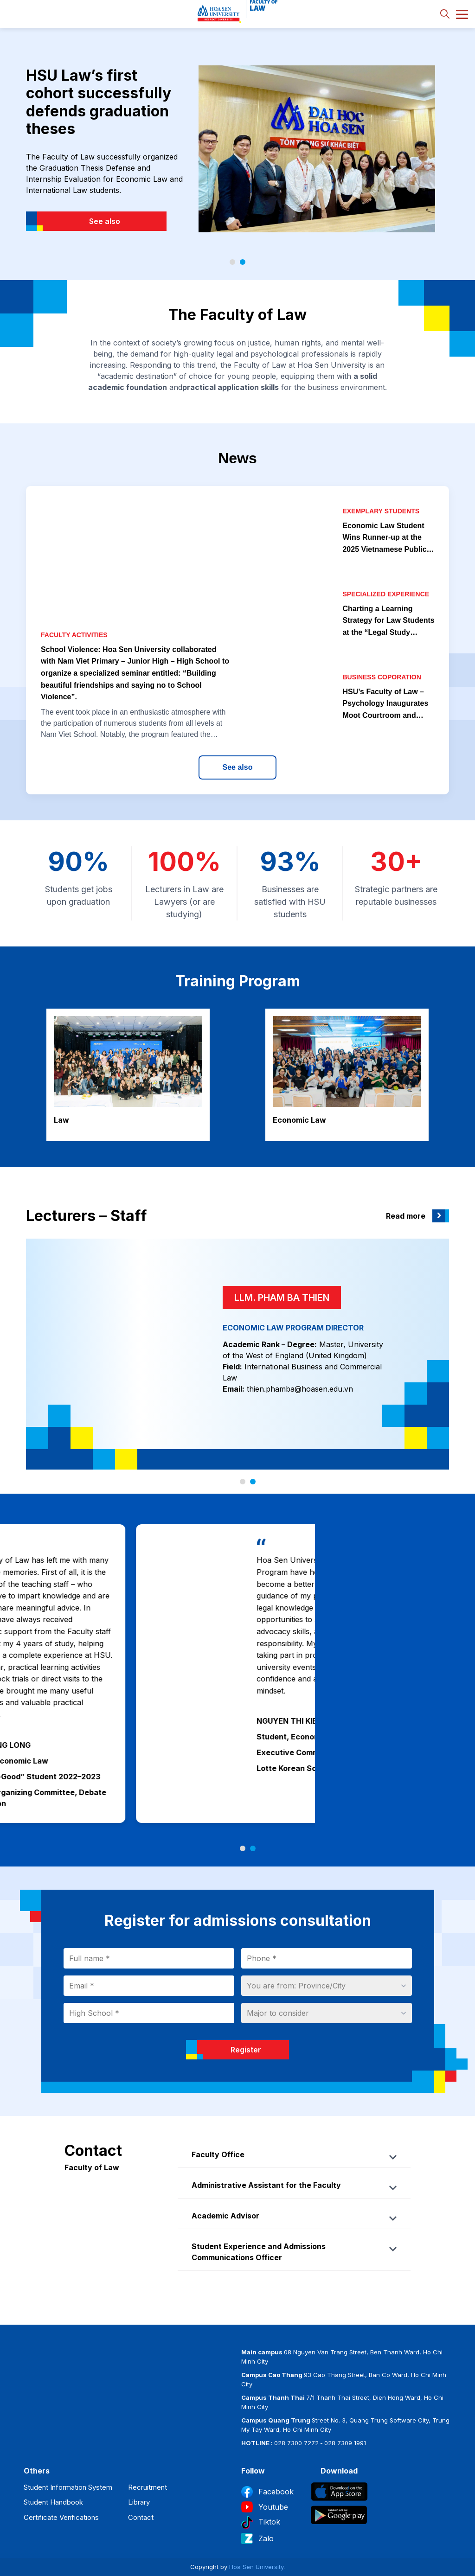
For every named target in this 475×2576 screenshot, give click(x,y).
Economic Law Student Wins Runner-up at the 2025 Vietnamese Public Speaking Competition (384, 539)
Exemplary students (380, 511)
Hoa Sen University (256, 2566)
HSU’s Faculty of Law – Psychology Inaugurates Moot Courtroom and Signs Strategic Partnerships (385, 705)
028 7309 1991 (345, 2443)
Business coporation (381, 677)
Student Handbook (53, 2502)
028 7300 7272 (296, 2443)
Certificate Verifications (61, 2517)
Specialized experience (385, 594)
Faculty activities (74, 635)
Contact (141, 2517)
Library (139, 2502)
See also (238, 767)
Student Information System (68, 2487)
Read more (417, 1215)
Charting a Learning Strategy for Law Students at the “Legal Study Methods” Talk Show (388, 622)
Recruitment (147, 2487)
